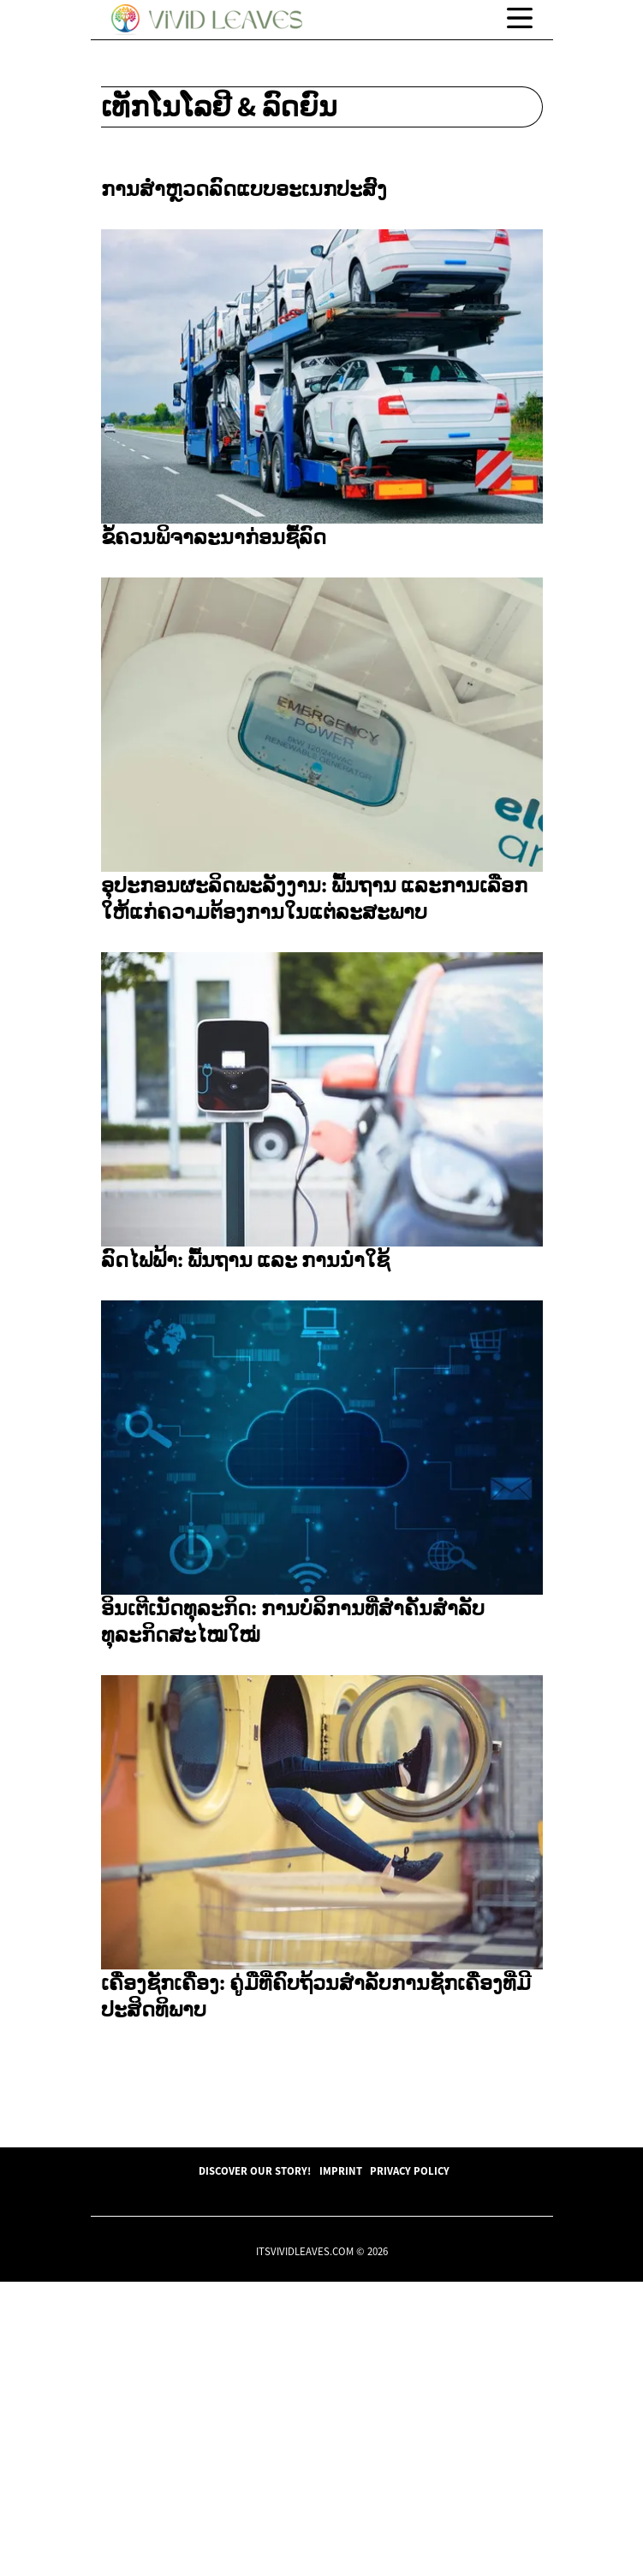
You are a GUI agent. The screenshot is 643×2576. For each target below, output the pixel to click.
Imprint (340, 2465)
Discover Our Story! (255, 2465)
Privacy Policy (410, 2465)
